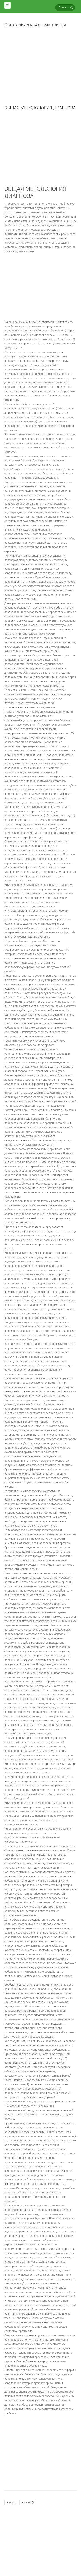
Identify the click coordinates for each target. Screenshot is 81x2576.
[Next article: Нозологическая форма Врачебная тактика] (27, 2502)
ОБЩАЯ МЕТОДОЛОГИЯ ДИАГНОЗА (40, 107)
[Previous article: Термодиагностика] (11, 2502)
